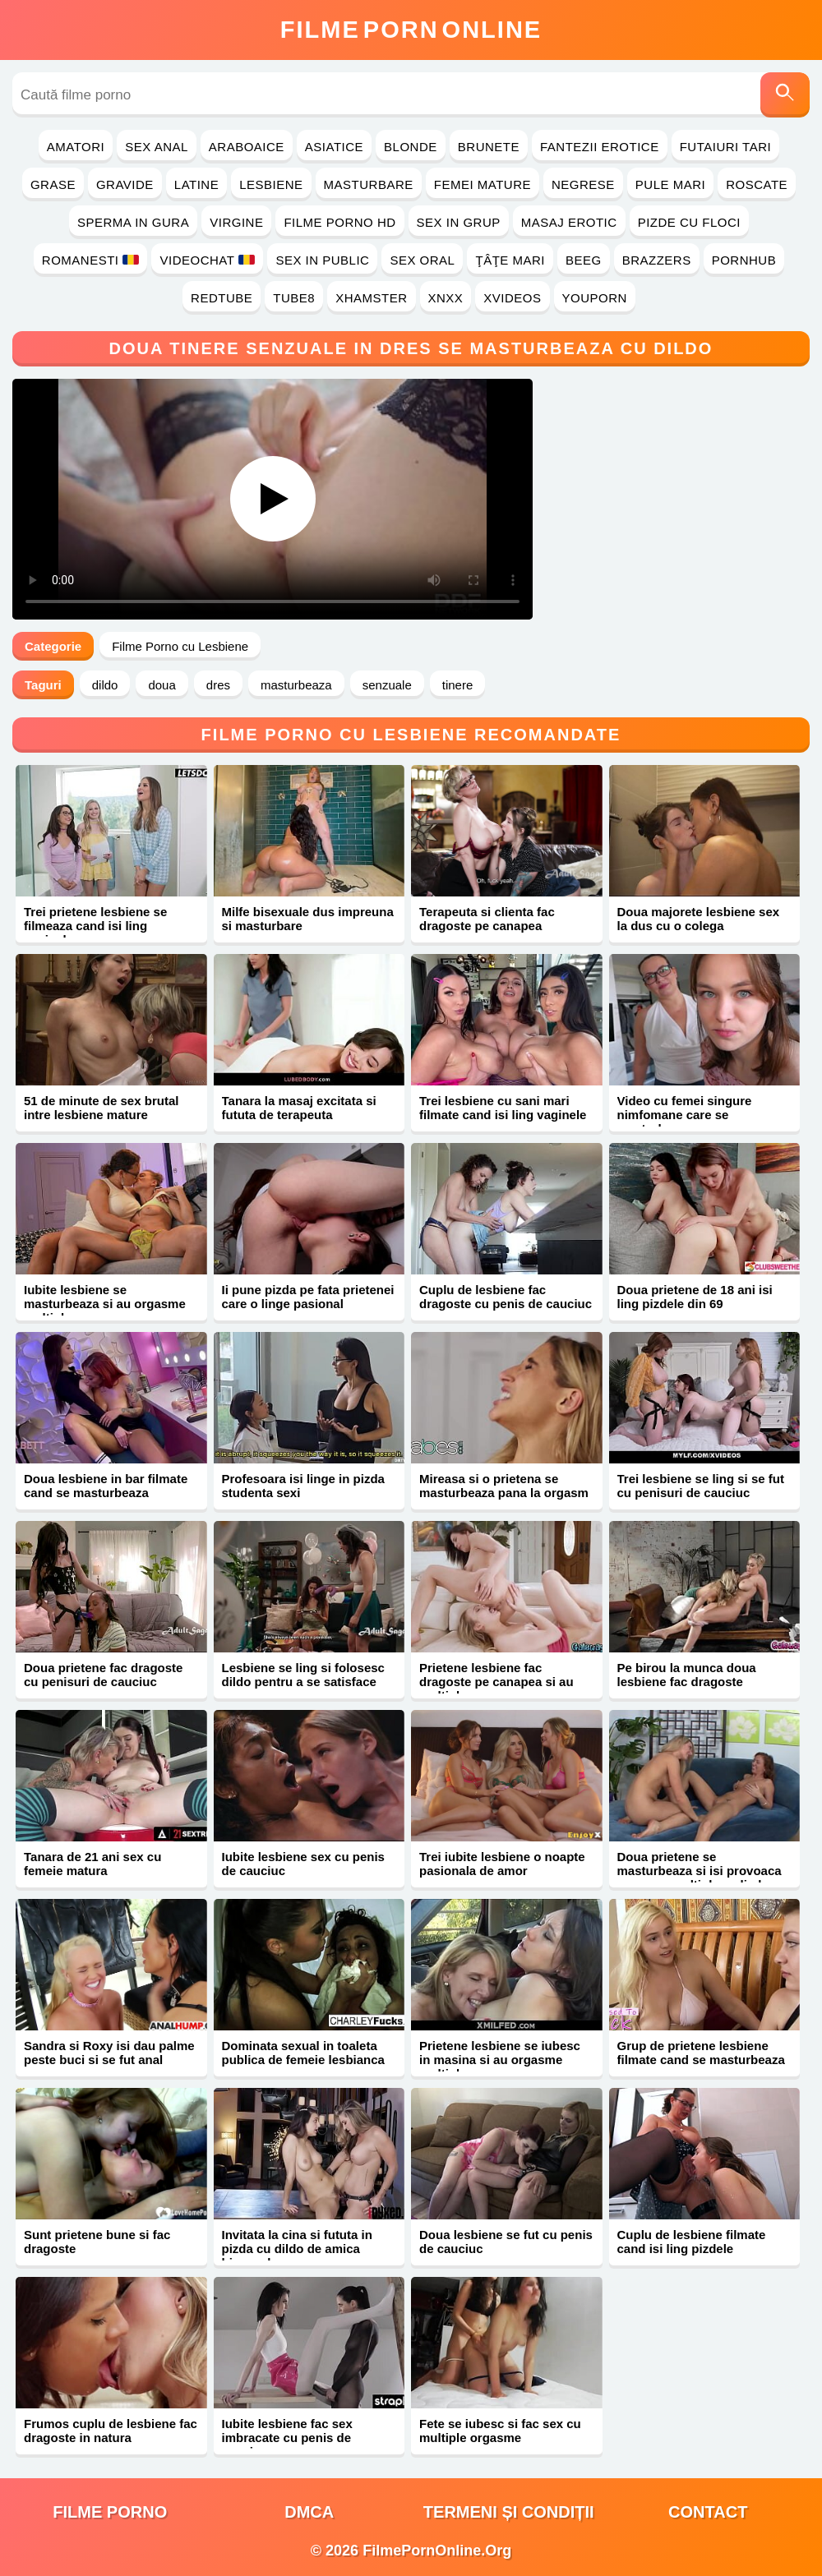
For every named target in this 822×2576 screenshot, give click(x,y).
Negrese (583, 184)
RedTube (221, 298)
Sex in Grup (459, 222)
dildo (105, 685)
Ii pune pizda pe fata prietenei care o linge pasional (308, 1297)
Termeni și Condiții (508, 2512)
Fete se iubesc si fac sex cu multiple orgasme (500, 2431)
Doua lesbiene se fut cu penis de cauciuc (506, 2242)
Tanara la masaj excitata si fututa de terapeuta (299, 1108)
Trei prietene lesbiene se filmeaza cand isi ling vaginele (95, 926)
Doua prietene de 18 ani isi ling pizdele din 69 (695, 1297)
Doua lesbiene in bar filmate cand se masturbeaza (105, 1486)
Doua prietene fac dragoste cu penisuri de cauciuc (103, 1675)
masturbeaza (296, 685)
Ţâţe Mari (510, 260)
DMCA (309, 2512)
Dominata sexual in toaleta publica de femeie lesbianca (303, 2053)
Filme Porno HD (339, 222)
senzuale (387, 685)
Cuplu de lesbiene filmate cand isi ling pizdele (691, 2242)
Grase (53, 184)
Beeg (584, 260)
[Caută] (785, 95)
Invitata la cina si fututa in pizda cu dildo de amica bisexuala (297, 2249)
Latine (196, 184)
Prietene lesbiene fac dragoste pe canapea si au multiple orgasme (496, 1682)
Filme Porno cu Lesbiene (180, 646)
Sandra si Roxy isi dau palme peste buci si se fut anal (109, 2053)
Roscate (756, 184)
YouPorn (594, 298)
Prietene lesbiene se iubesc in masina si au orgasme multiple (499, 2060)
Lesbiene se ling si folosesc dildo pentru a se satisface (303, 1675)
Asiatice (334, 147)
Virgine (236, 222)
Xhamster (371, 298)
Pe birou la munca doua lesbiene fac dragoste (686, 1675)
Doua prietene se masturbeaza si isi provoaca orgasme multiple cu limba (699, 1871)
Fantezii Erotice (599, 147)
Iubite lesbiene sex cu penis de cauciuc (303, 1864)
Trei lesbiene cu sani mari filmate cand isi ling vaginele (502, 1108)
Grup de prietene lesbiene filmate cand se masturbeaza (701, 2053)
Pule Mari (670, 184)
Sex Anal (156, 147)
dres (218, 685)
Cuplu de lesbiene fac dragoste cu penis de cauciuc (505, 1297)
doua (161, 685)
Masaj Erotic (569, 222)
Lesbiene (270, 184)
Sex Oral (422, 260)
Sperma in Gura (133, 222)
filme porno (110, 2512)
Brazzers (656, 260)
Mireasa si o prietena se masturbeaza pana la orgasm (504, 1486)
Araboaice (246, 147)
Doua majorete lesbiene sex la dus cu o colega (698, 919)
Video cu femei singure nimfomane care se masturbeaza (684, 1115)
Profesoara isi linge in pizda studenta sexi (303, 1486)
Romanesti (91, 260)
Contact (707, 2512)
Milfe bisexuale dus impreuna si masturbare (308, 919)
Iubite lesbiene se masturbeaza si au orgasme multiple (105, 1304)
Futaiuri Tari (726, 147)
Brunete (489, 147)
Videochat (207, 260)
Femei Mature (482, 184)
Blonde (410, 147)
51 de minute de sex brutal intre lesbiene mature (101, 1108)
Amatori (75, 147)
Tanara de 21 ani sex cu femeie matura (92, 1864)
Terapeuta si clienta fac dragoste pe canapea (487, 919)
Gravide (125, 184)
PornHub (744, 260)
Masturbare (368, 184)
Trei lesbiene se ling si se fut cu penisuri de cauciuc (700, 1486)
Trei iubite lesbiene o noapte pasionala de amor (502, 1864)
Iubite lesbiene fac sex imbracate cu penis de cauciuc (287, 2437)
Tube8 (294, 298)
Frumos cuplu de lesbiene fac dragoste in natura (110, 2431)
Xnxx (446, 298)
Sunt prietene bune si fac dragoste (97, 2242)
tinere (457, 685)
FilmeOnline (411, 29)
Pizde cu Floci (689, 222)
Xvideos (512, 298)
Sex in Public (322, 260)
